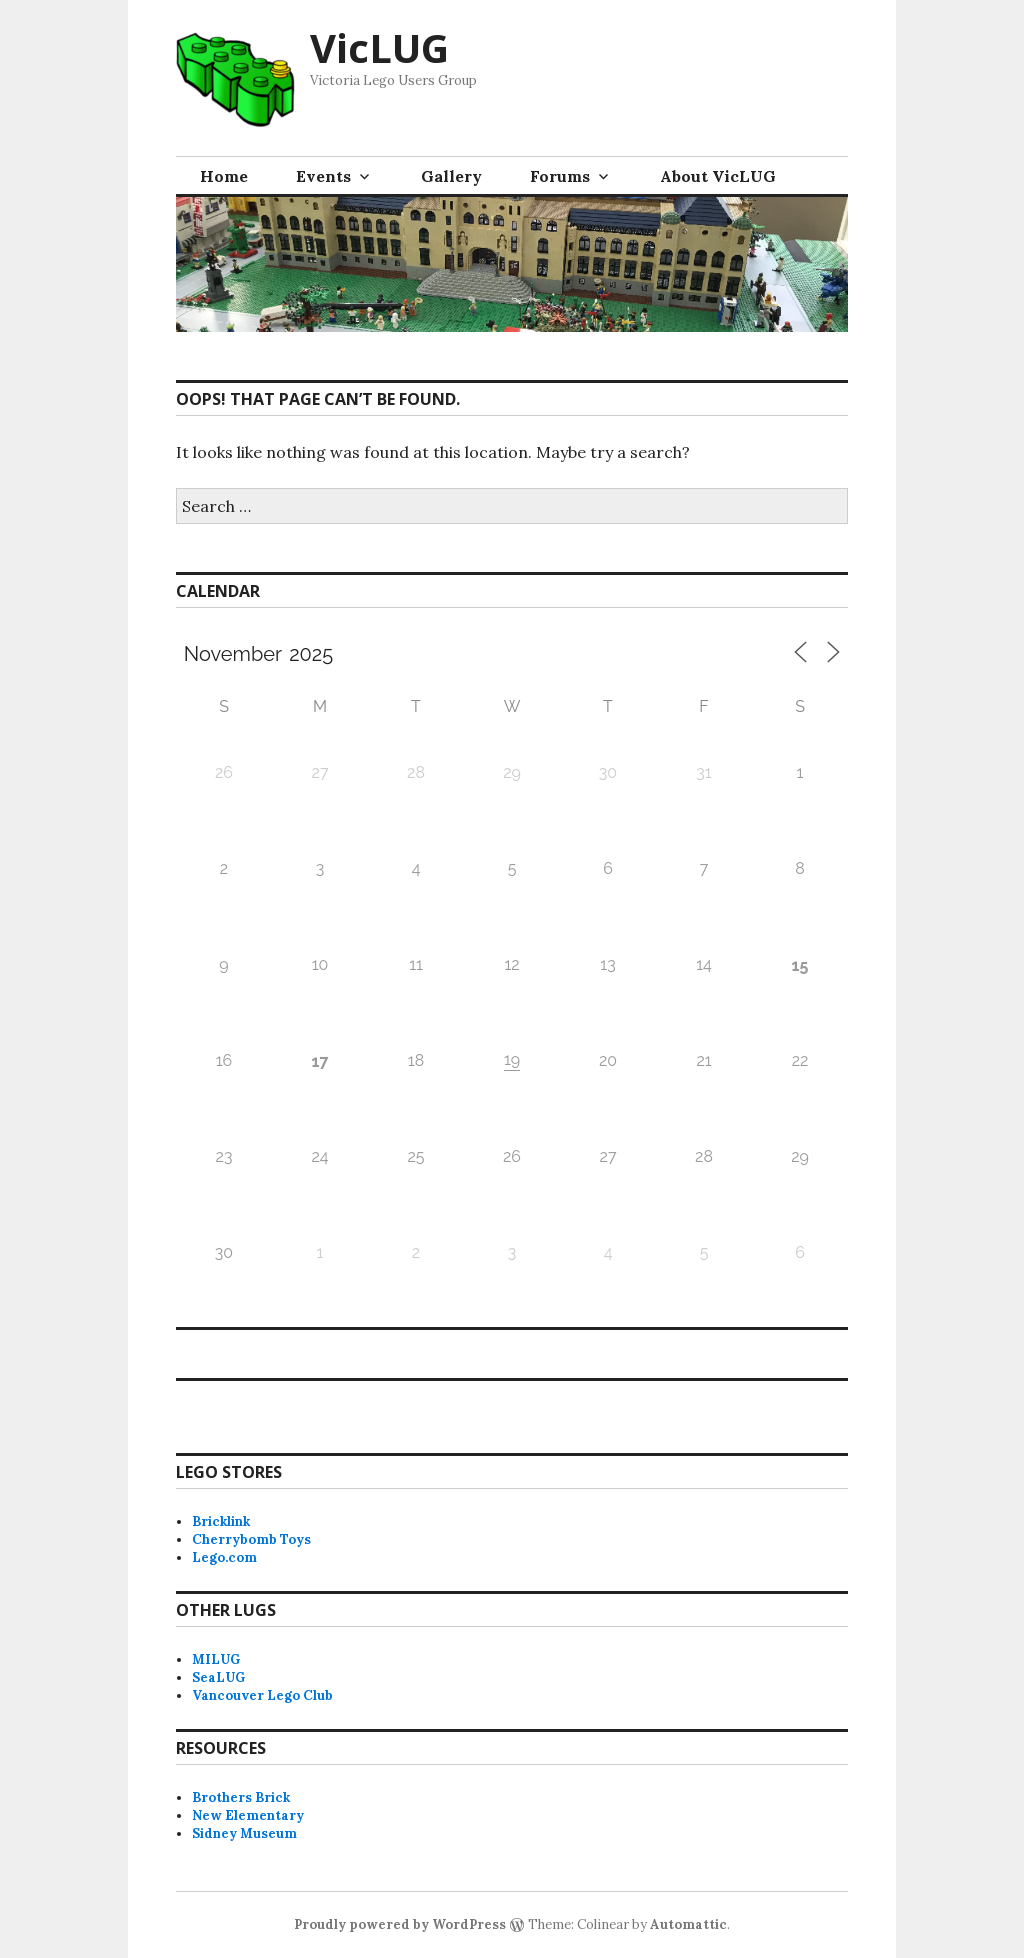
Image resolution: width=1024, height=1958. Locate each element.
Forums (560, 176)
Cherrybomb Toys (251, 1539)
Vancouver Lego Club (262, 1695)
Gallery (451, 176)
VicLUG (379, 47)
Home (224, 176)
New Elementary (248, 1815)
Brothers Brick (241, 1797)
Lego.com (224, 1557)
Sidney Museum (244, 1833)
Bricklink (221, 1521)
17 (320, 1061)
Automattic (688, 1924)
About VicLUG (718, 176)
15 (800, 965)
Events (323, 176)
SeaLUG (218, 1677)
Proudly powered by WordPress (400, 1924)
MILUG (216, 1659)
